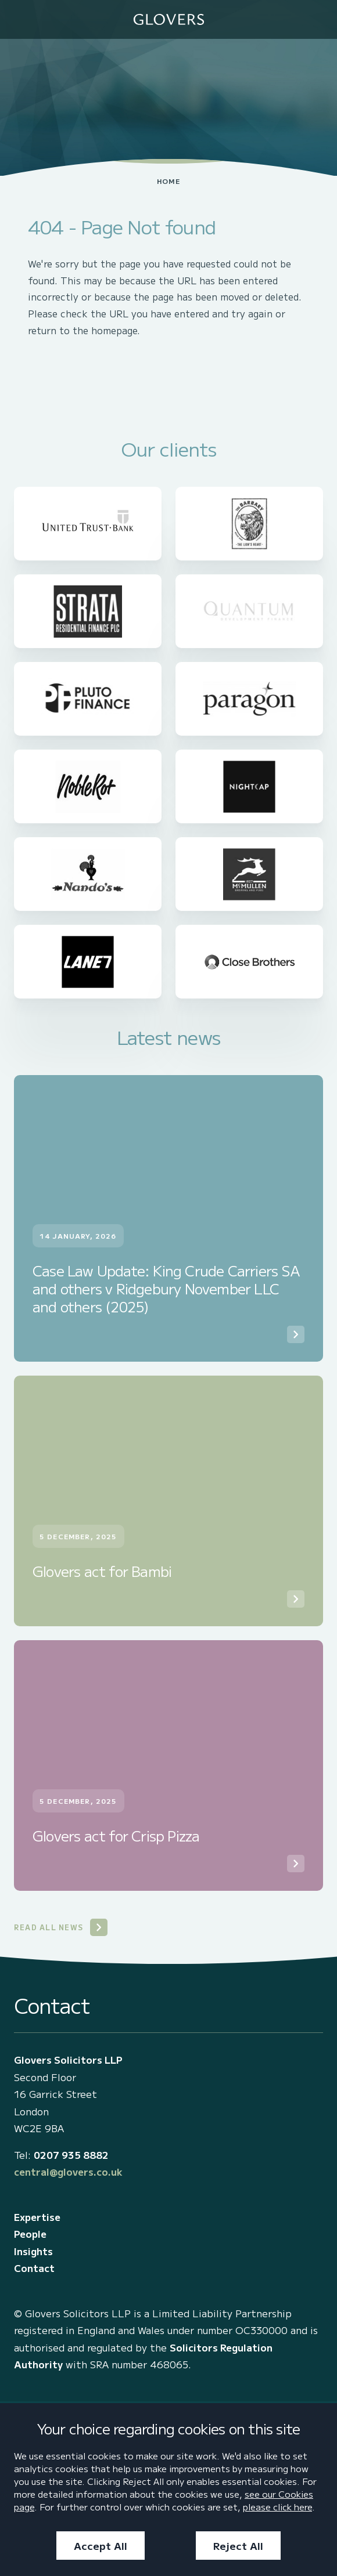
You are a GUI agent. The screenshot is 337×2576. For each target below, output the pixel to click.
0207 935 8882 (71, 2155)
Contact (34, 2268)
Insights (33, 2251)
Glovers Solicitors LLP (68, 2060)
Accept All (100, 2545)
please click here (277, 2506)
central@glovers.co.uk (68, 2172)
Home (168, 181)
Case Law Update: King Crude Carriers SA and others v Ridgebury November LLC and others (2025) (166, 1288)
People (30, 2234)
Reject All (238, 2545)
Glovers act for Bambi (102, 1571)
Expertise (37, 2217)
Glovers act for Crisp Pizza (116, 1835)
